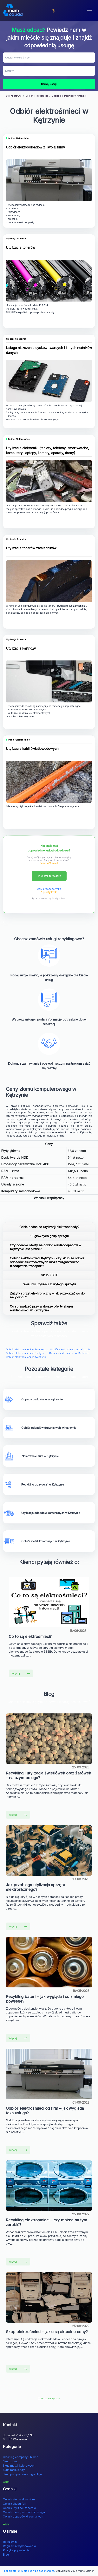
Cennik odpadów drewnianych (23, 2516)
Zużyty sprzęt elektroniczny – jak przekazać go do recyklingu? (47, 1295)
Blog (6, 2554)
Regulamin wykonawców (19, 2546)
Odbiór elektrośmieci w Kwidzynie (26, 1356)
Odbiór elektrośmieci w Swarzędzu (27, 1349)
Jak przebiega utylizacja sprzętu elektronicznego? (35, 1887)
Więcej (20, 1673)
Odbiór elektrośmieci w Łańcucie (70, 1349)
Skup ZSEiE (49, 1275)
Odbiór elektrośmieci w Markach (68, 1353)
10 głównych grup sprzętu (49, 1236)
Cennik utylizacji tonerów (19, 2508)
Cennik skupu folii (14, 2503)
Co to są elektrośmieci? (30, 1636)
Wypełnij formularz (49, 875)
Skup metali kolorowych (19, 2465)
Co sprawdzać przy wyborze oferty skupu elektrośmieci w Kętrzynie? (41, 1308)
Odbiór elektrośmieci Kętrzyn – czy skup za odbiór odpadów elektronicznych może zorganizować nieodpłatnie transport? (47, 1262)
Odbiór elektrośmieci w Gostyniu (25, 1353)
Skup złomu (10, 2461)
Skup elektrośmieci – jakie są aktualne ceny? (47, 2331)
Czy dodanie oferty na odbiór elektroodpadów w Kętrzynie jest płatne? (45, 1247)
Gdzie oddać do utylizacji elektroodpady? (49, 1227)
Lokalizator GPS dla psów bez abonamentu (29, 2570)
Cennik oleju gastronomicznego (24, 2512)
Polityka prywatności (16, 2550)
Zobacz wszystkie (49, 2398)
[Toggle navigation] (89, 10)
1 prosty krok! (49, 891)
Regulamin (10, 2542)
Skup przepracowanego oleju (22, 2474)
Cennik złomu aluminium (19, 2499)
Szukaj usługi (49, 83)
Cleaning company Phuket (20, 2457)
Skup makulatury (14, 2470)
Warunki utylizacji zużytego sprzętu (49, 1284)
